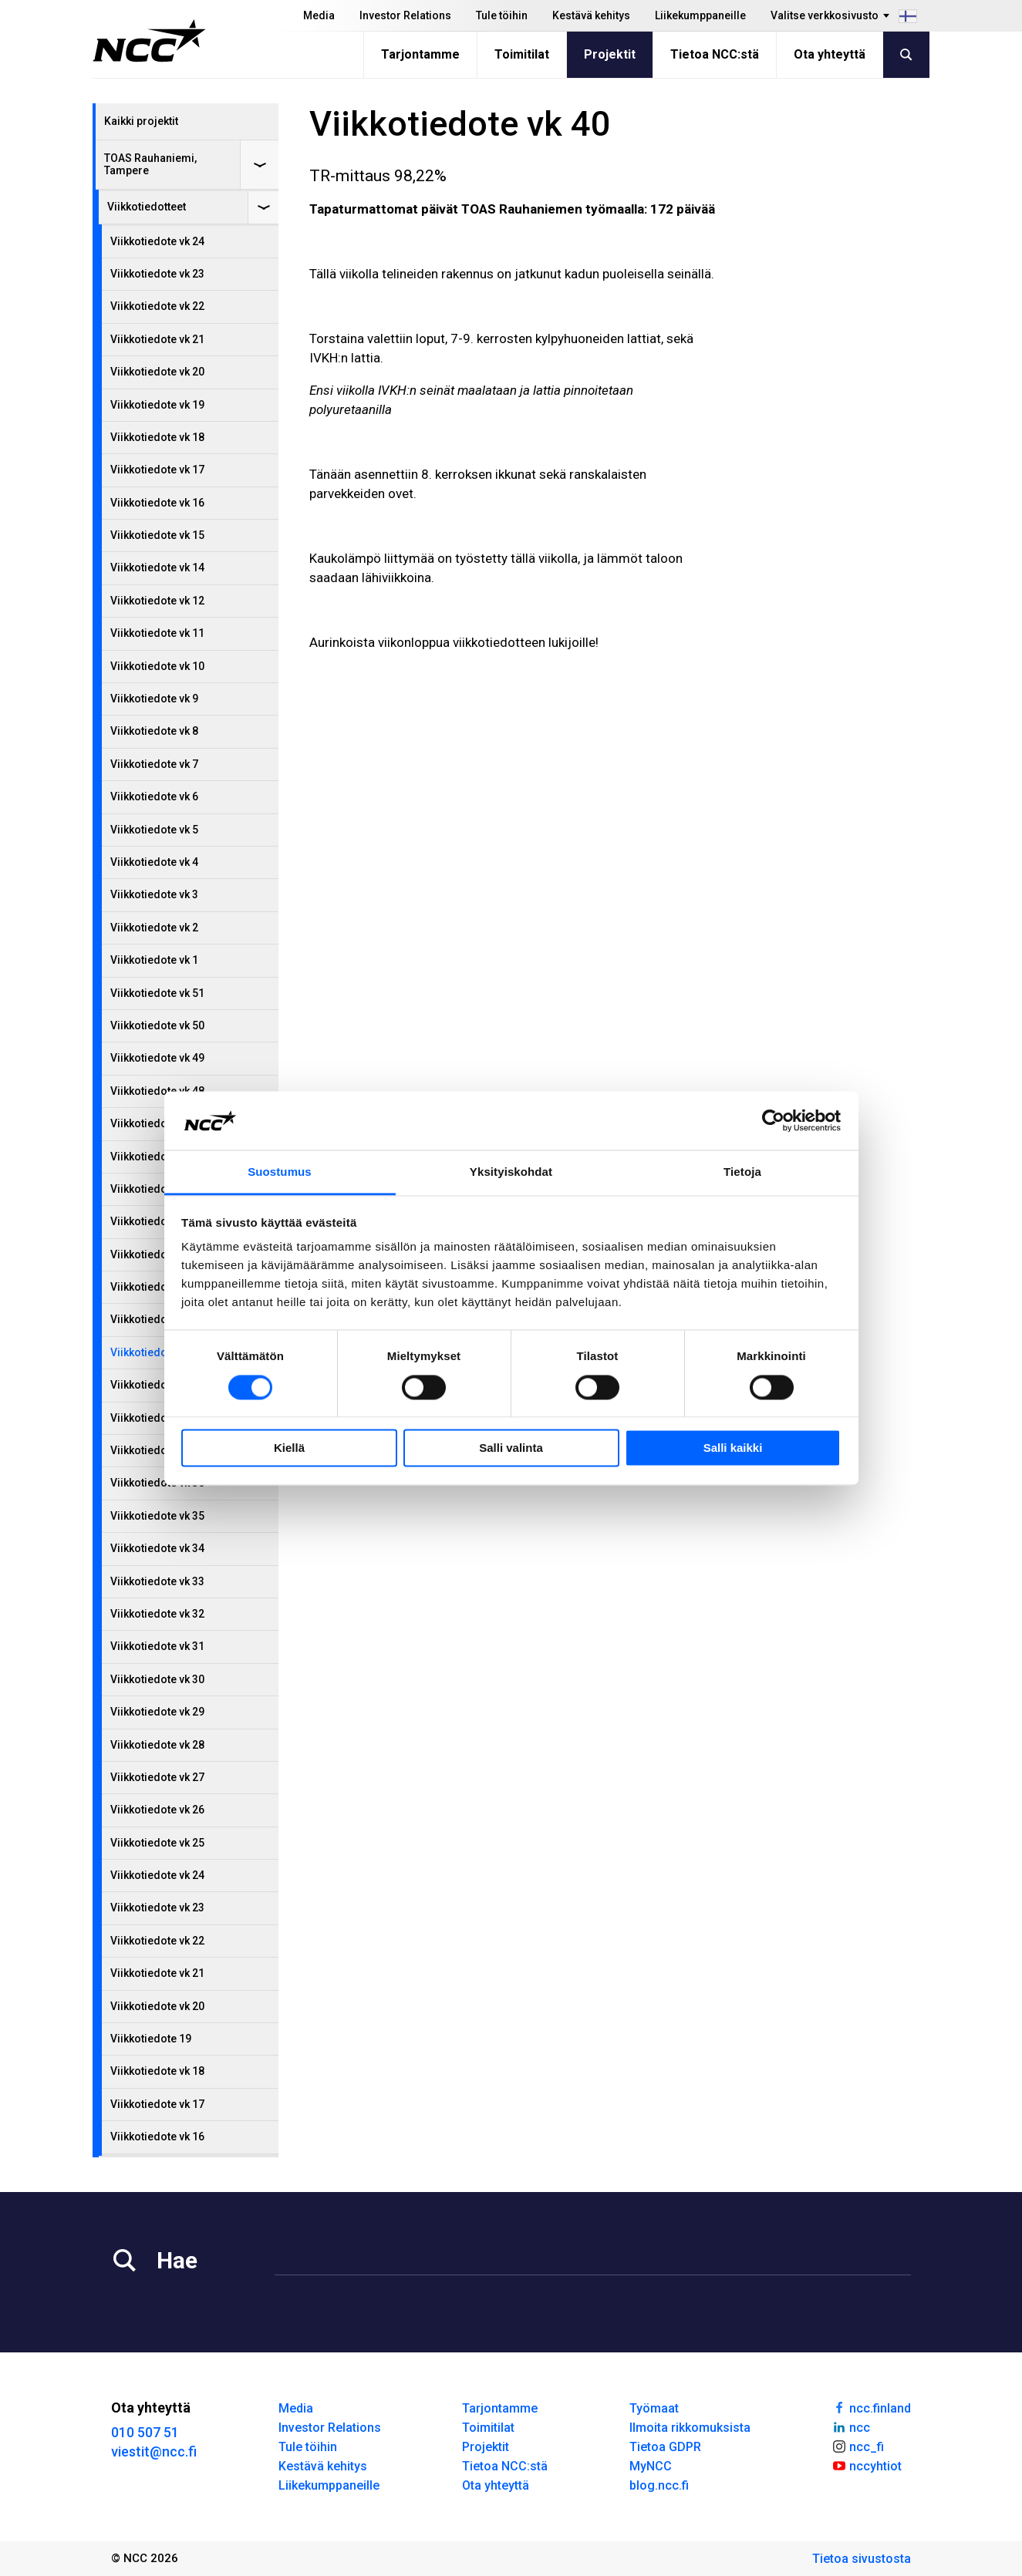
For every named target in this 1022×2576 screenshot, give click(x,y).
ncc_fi (857, 2445)
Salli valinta (511, 1448)
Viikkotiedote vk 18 (157, 437)
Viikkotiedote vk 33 (157, 1581)
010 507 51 (145, 2432)
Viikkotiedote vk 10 (157, 666)
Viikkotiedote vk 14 (157, 567)
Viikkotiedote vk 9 (154, 698)
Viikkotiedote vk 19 (157, 405)
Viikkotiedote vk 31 (157, 1646)
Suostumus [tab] (280, 1172)
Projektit (610, 54)
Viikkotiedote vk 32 (157, 1614)
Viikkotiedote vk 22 (157, 306)
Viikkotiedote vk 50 (157, 1025)
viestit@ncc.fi (154, 2451)
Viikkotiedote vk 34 (157, 1548)
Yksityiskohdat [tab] (511, 1172)
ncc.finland (871, 2407)
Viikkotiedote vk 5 (154, 829)
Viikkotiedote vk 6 (154, 796)
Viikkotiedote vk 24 (157, 241)
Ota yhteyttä (829, 54)
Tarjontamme (420, 54)
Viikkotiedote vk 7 (154, 764)
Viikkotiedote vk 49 (157, 1058)
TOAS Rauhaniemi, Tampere (150, 164)
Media (319, 15)
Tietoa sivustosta (861, 2558)
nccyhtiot (866, 2464)
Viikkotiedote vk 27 (157, 1777)
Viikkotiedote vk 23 (157, 274)
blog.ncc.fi (659, 2485)
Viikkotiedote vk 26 (157, 1809)
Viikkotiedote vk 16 (157, 503)
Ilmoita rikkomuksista (689, 2427)
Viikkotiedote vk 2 (154, 927)
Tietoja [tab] (742, 1172)
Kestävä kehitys (591, 15)
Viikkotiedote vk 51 (157, 993)
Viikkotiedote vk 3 (154, 894)
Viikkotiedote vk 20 (157, 371)
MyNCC (650, 2466)
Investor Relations (405, 15)
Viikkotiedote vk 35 (157, 1516)
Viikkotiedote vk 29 (157, 1712)
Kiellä (289, 1448)
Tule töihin (502, 15)
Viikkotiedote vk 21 (157, 339)
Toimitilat (521, 54)
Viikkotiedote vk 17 (157, 469)
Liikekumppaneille (700, 15)
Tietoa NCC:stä (714, 54)
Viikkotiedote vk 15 (157, 535)
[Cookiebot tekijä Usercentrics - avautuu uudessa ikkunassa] (773, 1120)
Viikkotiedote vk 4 (154, 862)
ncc (850, 2426)
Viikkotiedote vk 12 (157, 600)
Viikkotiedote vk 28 (157, 1745)
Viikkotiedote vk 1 (154, 960)
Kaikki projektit (141, 121)
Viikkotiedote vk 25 (157, 1843)
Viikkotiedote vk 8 (154, 731)
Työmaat (654, 2408)
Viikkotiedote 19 (150, 2038)
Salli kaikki (733, 1448)
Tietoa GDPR (665, 2447)
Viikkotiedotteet (146, 206)
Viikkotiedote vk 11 (157, 633)
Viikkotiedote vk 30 (157, 1679)
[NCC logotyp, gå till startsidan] (149, 41)
